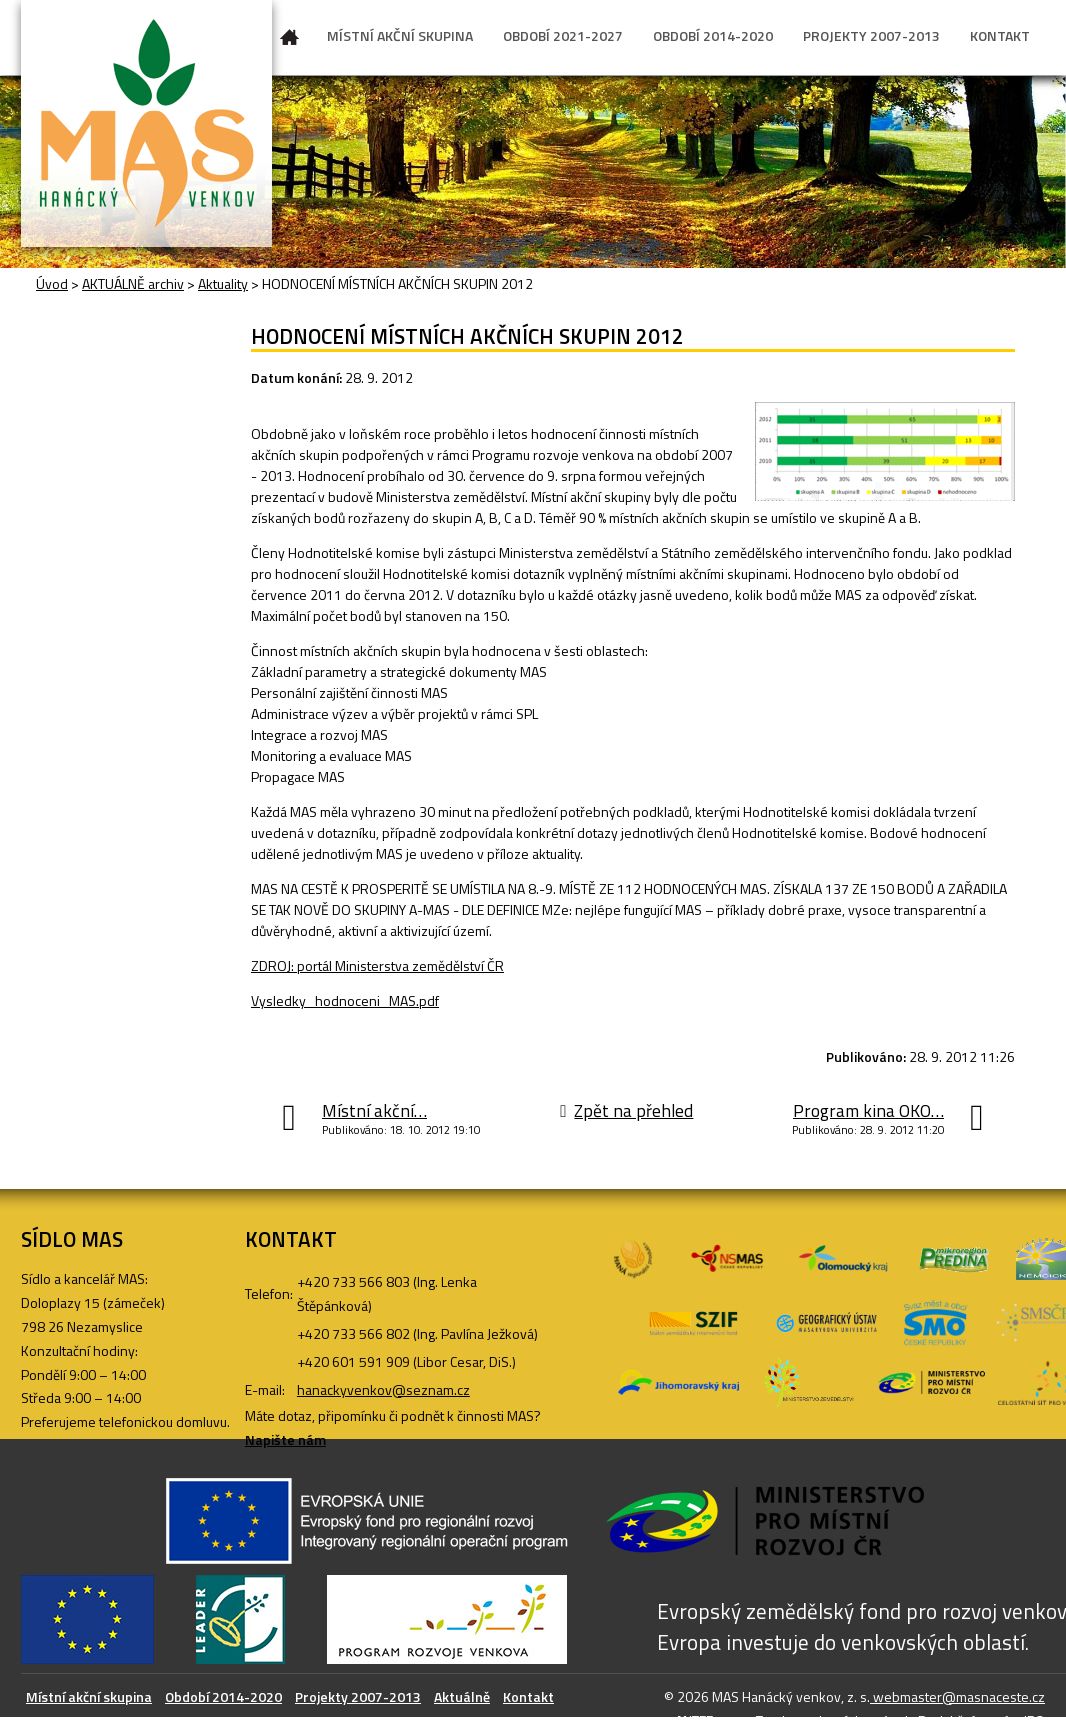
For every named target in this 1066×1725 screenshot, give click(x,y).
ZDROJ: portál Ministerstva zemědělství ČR (377, 965)
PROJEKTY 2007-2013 (871, 35)
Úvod (290, 41)
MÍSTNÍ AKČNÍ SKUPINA (400, 35)
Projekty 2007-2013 (358, 1696)
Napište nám (285, 1439)
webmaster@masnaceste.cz (957, 1696)
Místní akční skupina (89, 1696)
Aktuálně (462, 1696)
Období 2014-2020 (223, 1696)
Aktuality (223, 283)
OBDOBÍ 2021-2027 (563, 35)
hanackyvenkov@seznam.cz (383, 1389)
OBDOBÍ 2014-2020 (713, 35)
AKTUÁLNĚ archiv (133, 283)
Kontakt (528, 1696)
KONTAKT (1000, 35)
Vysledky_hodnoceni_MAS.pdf (345, 1000)
